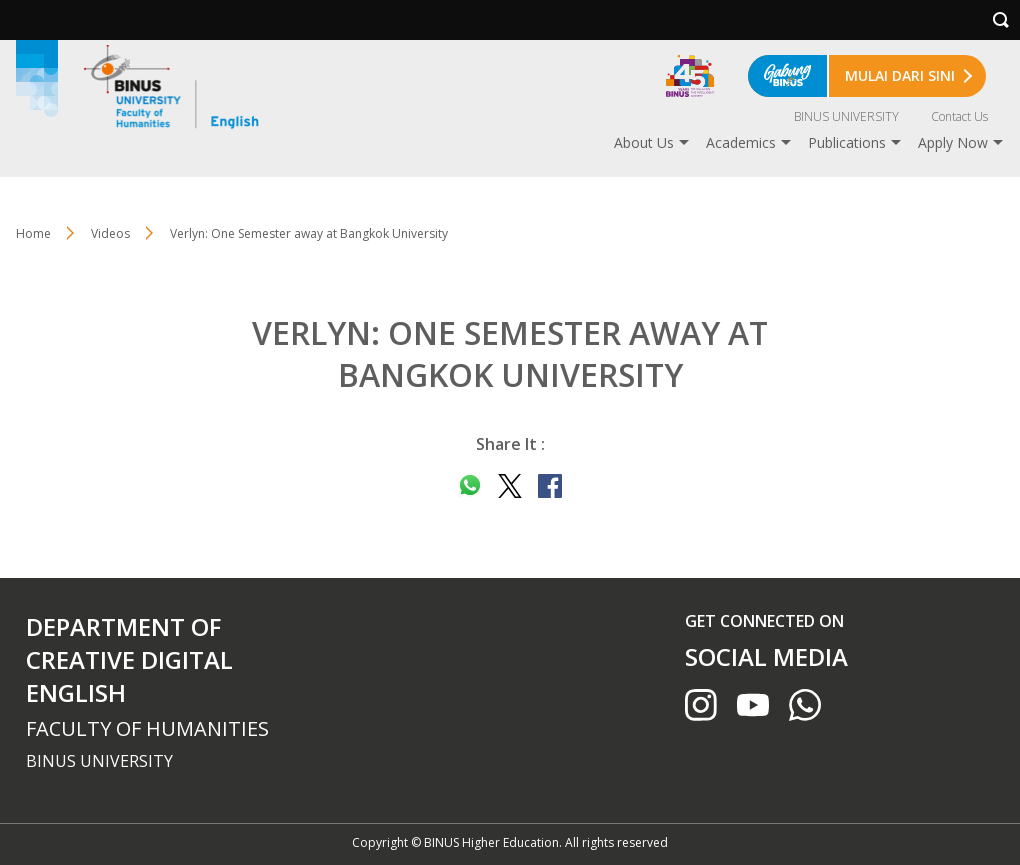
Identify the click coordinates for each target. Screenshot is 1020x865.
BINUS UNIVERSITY (846, 116)
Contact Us (959, 116)
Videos (110, 233)
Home (33, 233)
